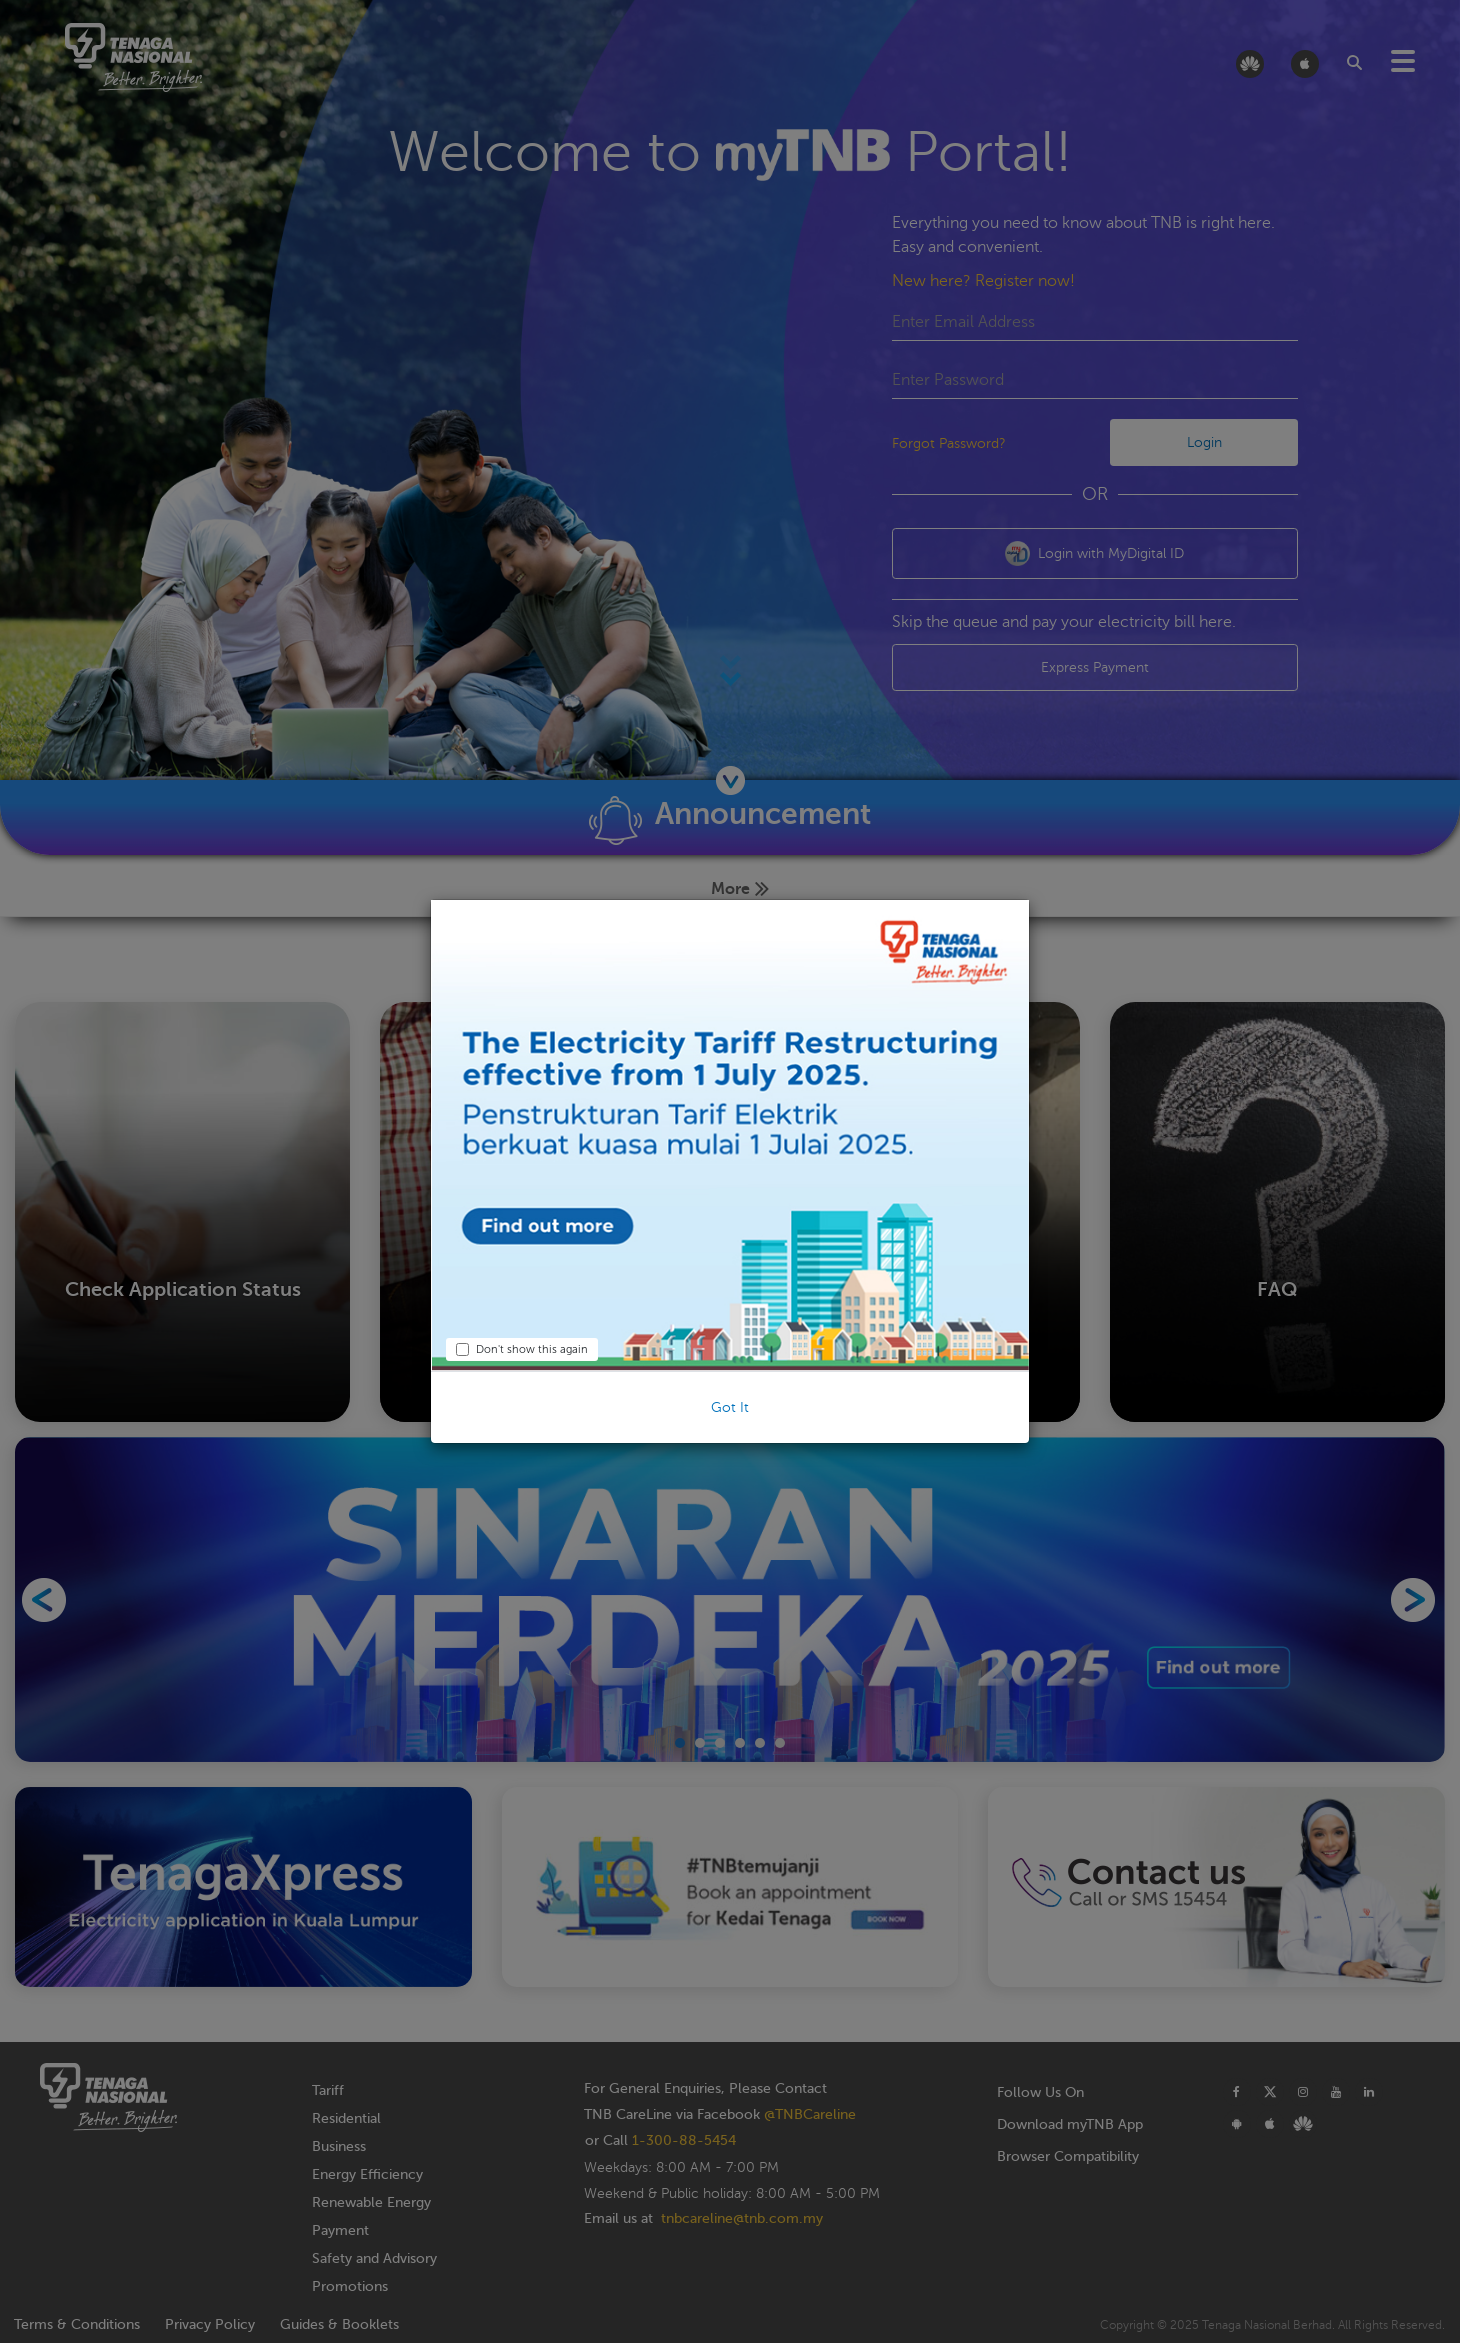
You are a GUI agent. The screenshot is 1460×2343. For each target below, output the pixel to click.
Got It (730, 1407)
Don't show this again (522, 1349)
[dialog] (730, 1171)
